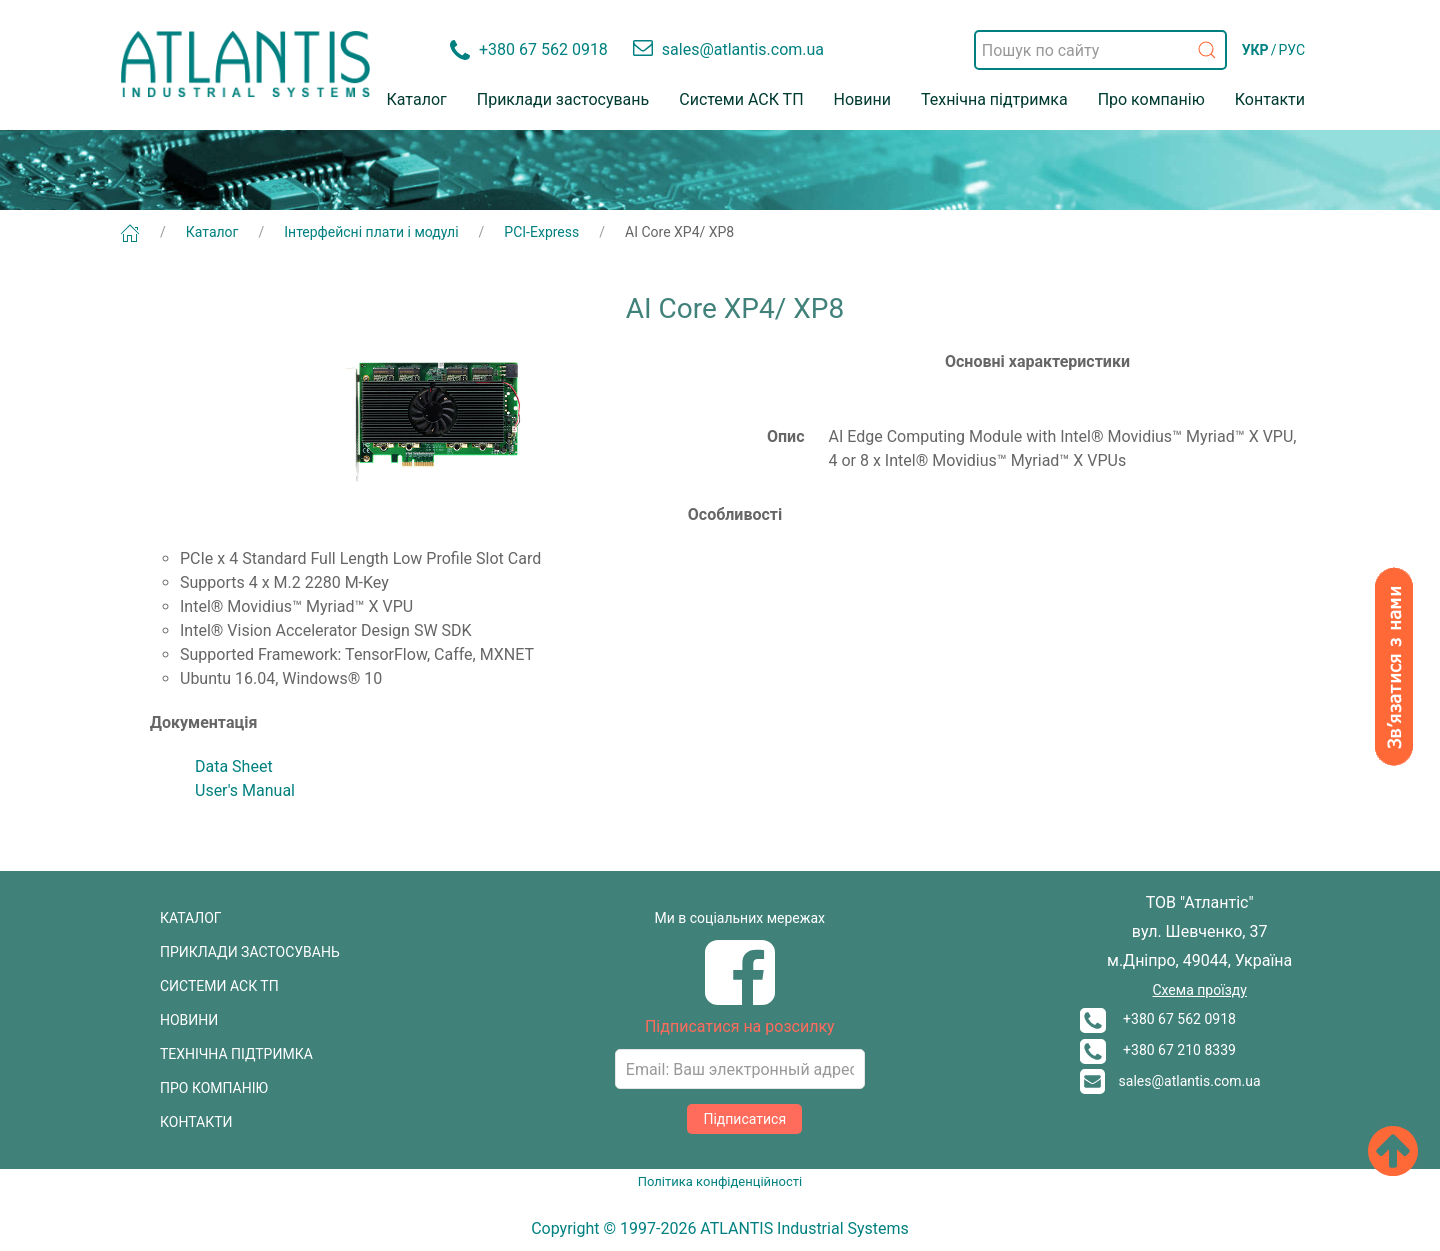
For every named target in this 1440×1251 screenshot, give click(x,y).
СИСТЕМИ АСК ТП (219, 986)
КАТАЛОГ (191, 918)
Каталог (417, 99)
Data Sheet (234, 766)
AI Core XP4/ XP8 (679, 232)
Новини (862, 99)
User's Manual (245, 790)
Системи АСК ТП (741, 99)
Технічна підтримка (994, 99)
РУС (1291, 50)
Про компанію (1151, 99)
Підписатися (744, 1119)
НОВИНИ (189, 1020)
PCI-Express (541, 232)
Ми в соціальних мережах (740, 918)
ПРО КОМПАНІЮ (214, 1088)
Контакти (1270, 99)
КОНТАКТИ (196, 1122)
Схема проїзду (1199, 990)
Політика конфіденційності (720, 1181)
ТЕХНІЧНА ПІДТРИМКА (236, 1054)
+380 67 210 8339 (1158, 1050)
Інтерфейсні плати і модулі (371, 232)
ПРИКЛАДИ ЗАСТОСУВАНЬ (250, 952)
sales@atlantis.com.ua (1170, 1081)
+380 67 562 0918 (1158, 1019)
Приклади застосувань (563, 99)
